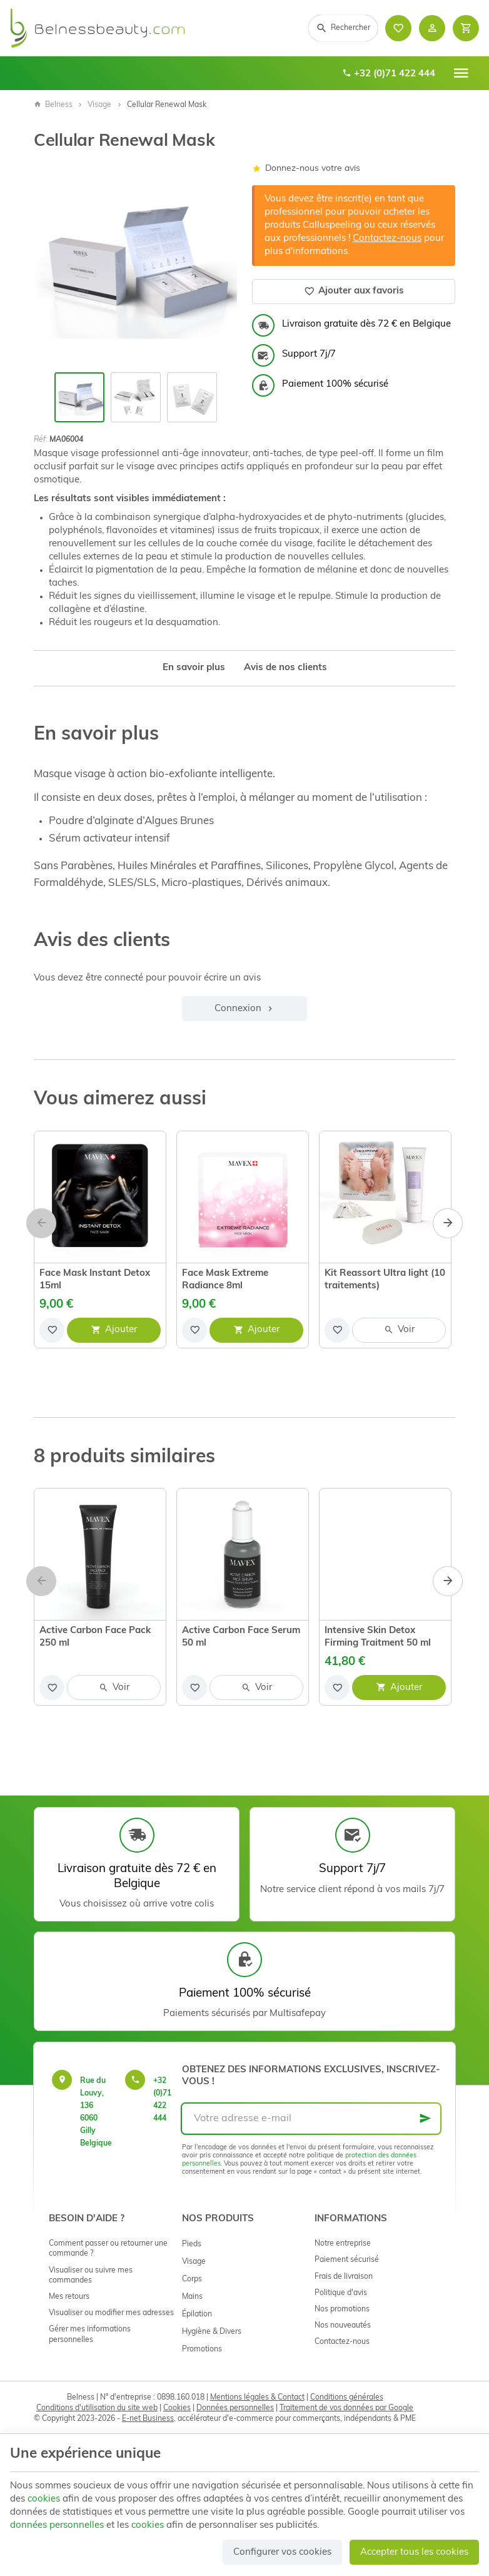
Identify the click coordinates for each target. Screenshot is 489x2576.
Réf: (41, 440)
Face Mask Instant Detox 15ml (94, 1280)
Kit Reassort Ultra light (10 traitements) (385, 1280)
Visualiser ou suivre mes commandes (91, 2275)
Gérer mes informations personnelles (90, 2334)
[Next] (448, 1223)
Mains (192, 2297)
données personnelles (57, 2525)
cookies (44, 2499)
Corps (192, 2279)
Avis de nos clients (285, 668)
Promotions (202, 2349)
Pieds (191, 2244)
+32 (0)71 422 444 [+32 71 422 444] (388, 73)
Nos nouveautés (343, 2325)
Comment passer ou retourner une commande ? (108, 2249)
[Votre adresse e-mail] (311, 2119)
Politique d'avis (341, 2293)
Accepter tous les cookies (414, 2552)
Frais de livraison (344, 2277)
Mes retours (69, 2297)
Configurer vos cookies (282, 2552)
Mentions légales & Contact (257, 2397)
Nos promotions (342, 2309)
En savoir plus (194, 668)
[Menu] (461, 73)
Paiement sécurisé (347, 2260)
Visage (99, 105)
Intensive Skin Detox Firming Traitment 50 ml (378, 1637)
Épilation (197, 2314)
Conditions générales (346, 2397)
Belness (53, 105)
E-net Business (148, 2419)
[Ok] (425, 2119)
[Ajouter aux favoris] (51, 1330)
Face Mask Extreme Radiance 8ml (225, 1280)
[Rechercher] (343, 28)
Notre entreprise (343, 2244)
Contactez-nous (387, 238)
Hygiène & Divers (211, 2332)
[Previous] (41, 1223)
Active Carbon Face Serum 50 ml (241, 1637)
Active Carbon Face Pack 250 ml (95, 1637)
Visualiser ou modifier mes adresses (111, 2313)
